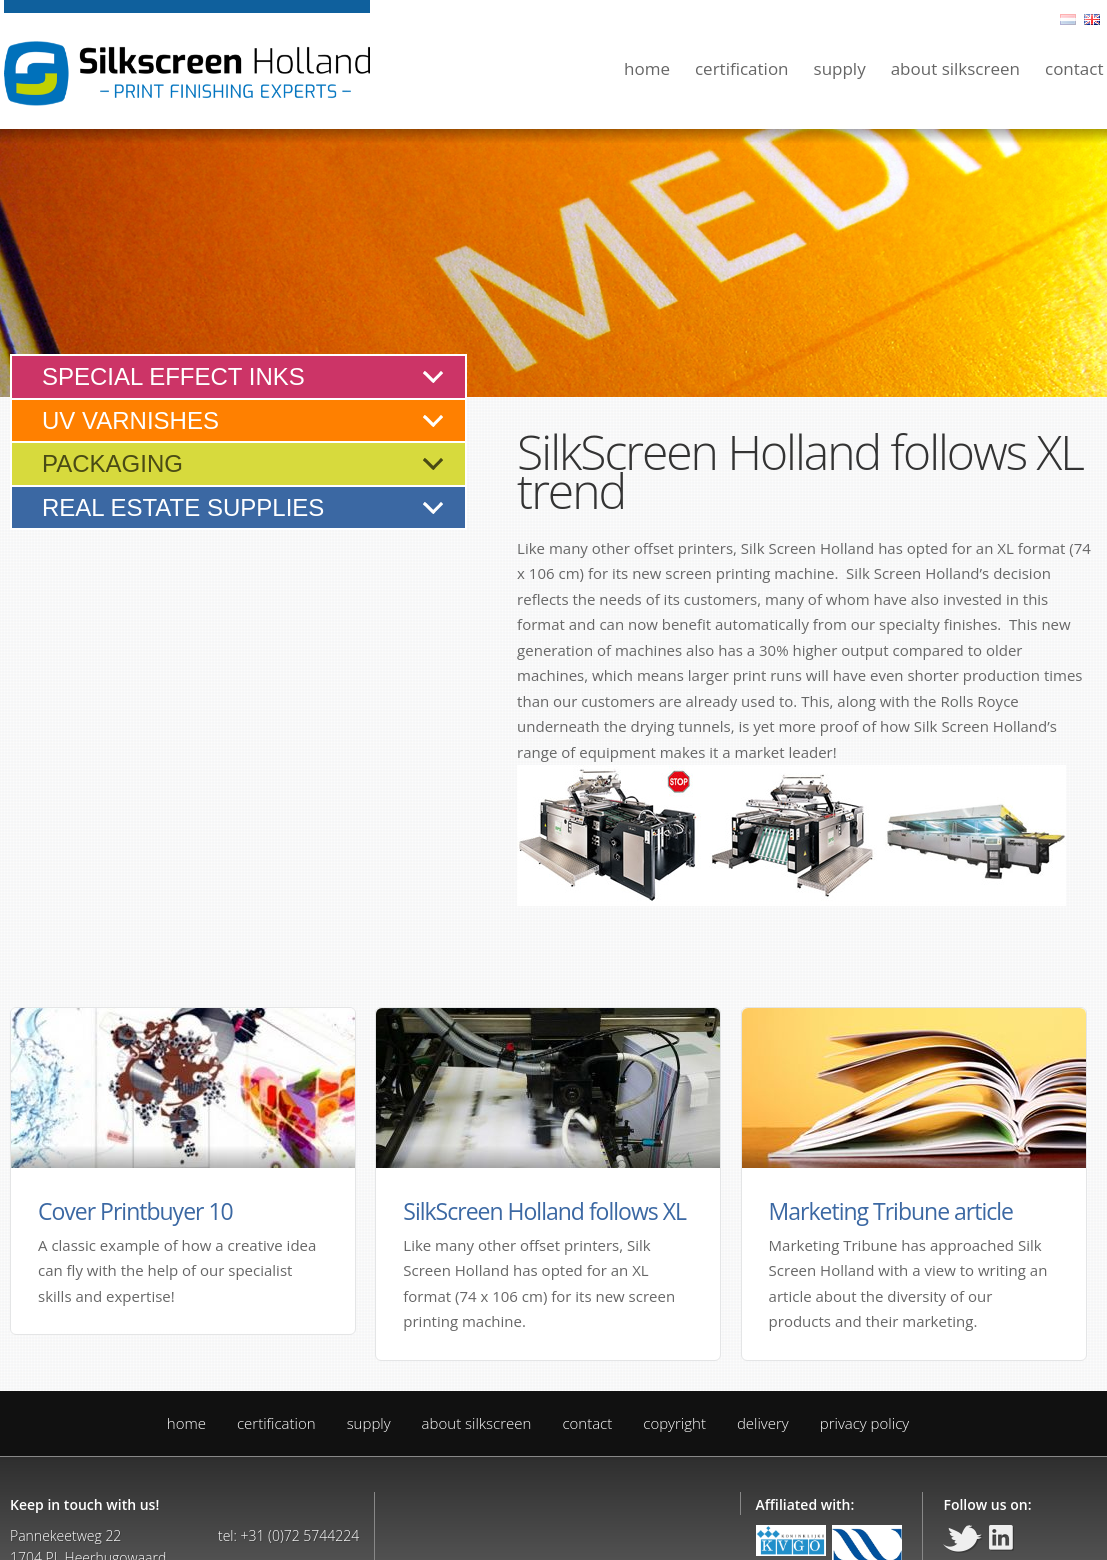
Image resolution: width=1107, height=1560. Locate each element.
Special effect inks (173, 376)
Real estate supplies (183, 507)
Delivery (763, 1423)
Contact (1074, 68)
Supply (840, 68)
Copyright (674, 1423)
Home (647, 68)
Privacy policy (864, 1423)
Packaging (112, 463)
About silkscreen (955, 68)
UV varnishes (130, 420)
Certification (742, 68)
